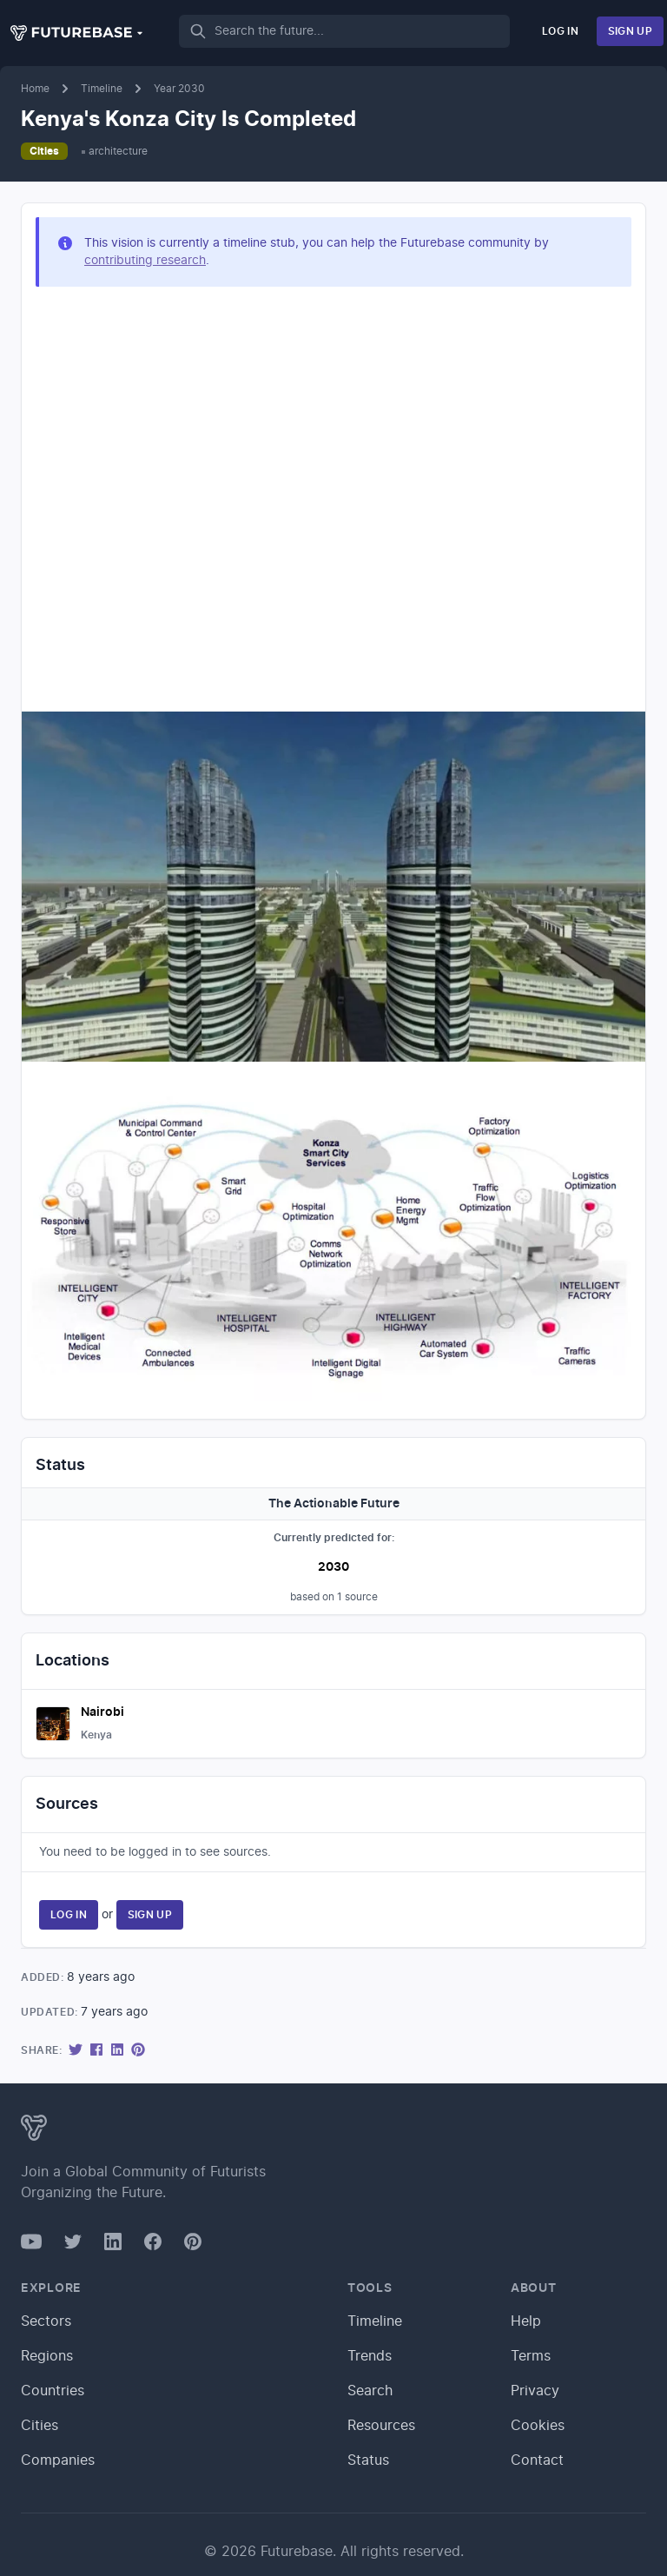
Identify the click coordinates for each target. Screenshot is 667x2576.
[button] (77, 33)
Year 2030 (179, 88)
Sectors (46, 2321)
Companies (58, 2460)
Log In (560, 31)
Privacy (535, 2391)
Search (370, 2391)
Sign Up (630, 31)
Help (526, 2321)
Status (368, 2460)
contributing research (145, 261)
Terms (531, 2356)
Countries (52, 2391)
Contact (537, 2460)
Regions (47, 2356)
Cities (44, 151)
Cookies (538, 2426)
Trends (369, 2356)
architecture (118, 151)
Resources (381, 2426)
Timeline (101, 88)
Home (35, 88)
